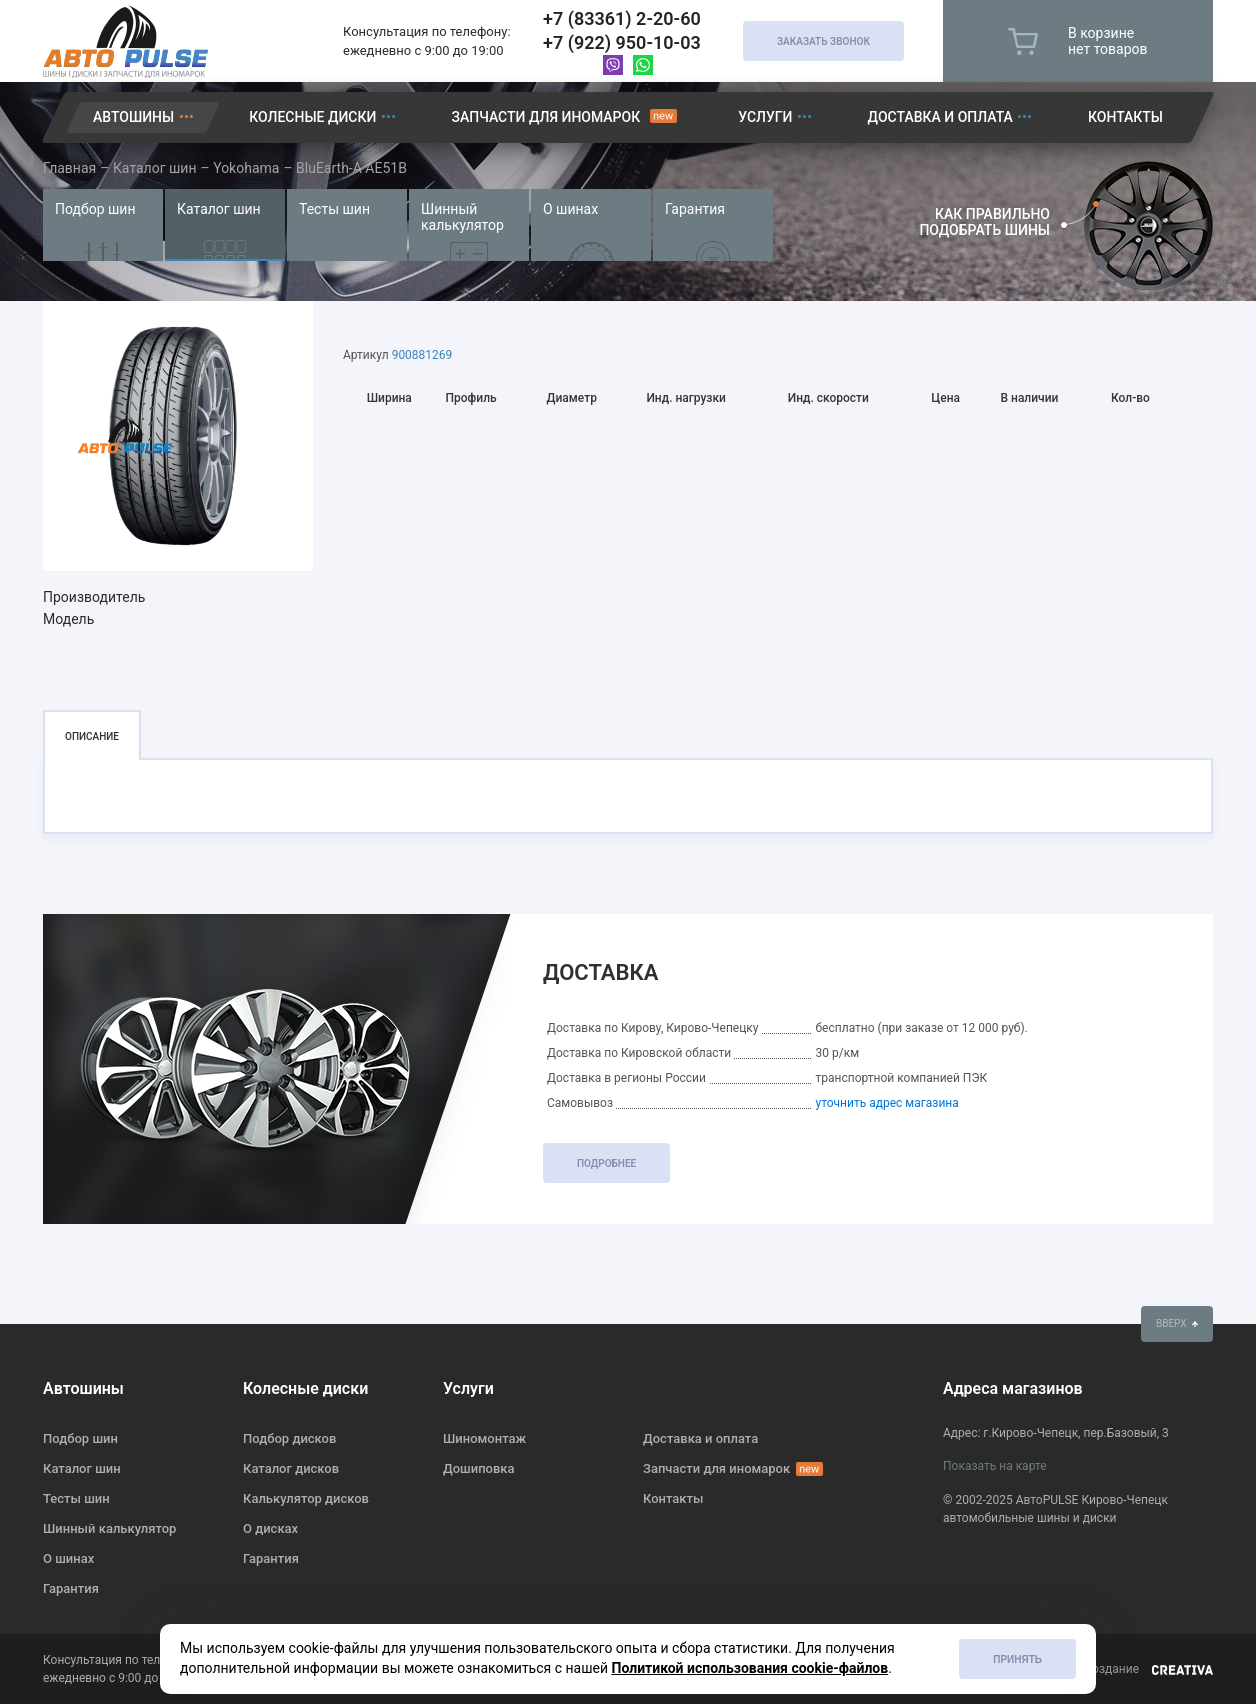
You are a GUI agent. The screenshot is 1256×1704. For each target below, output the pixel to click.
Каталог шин (219, 209)
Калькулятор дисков (306, 1498)
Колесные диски (312, 117)
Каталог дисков (291, 1468)
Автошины (133, 117)
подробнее (606, 1163)
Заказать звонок (823, 41)
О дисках (270, 1528)
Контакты (1125, 117)
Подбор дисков (289, 1438)
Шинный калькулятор (462, 217)
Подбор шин (95, 209)
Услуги (765, 117)
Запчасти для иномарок (545, 117)
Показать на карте (995, 1466)
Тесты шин (334, 209)
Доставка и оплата (940, 117)
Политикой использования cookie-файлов (750, 1668)
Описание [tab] (92, 736)
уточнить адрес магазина (886, 1103)
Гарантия (695, 209)
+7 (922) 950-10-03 (622, 42)
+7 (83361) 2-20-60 (622, 18)
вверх (1177, 1323)
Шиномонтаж (484, 1438)
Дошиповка (479, 1468)
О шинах (570, 209)
